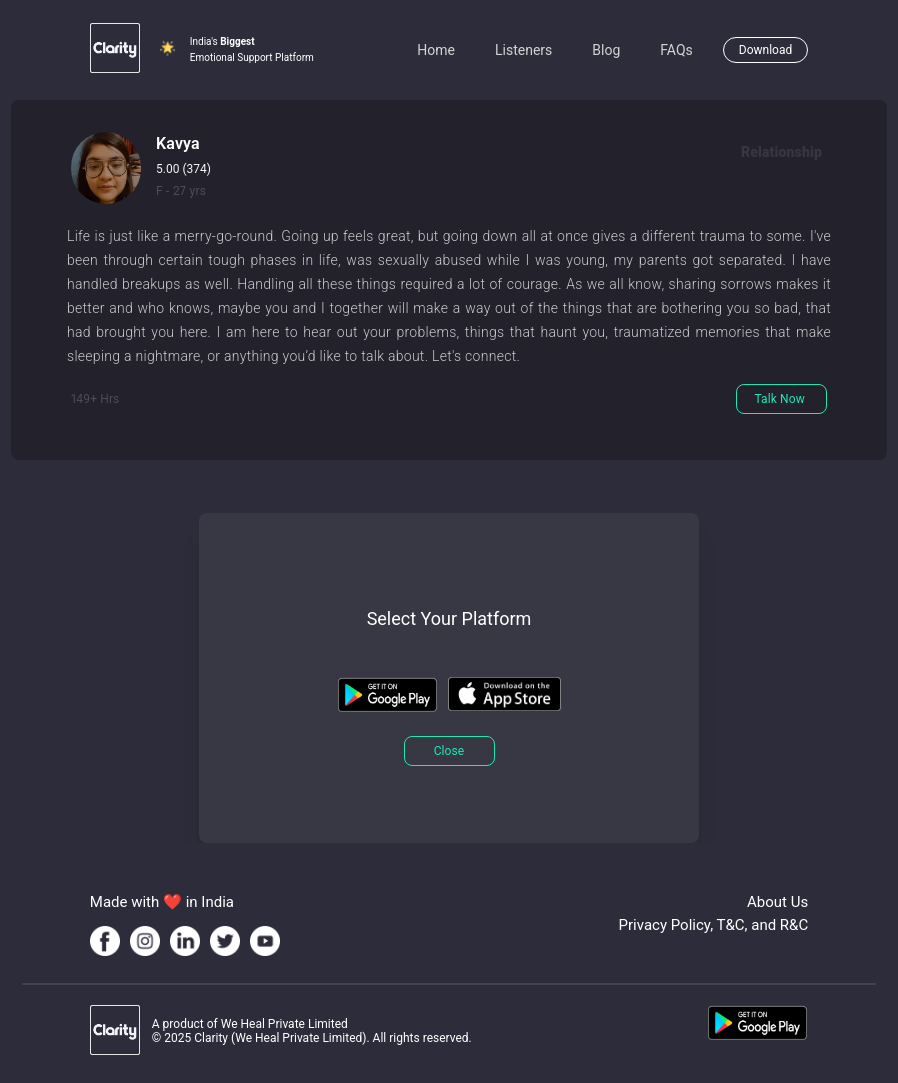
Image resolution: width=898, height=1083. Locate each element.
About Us (777, 902)
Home (436, 50)
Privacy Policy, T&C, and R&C (714, 925)
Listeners (523, 50)
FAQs (676, 50)
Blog (606, 50)
